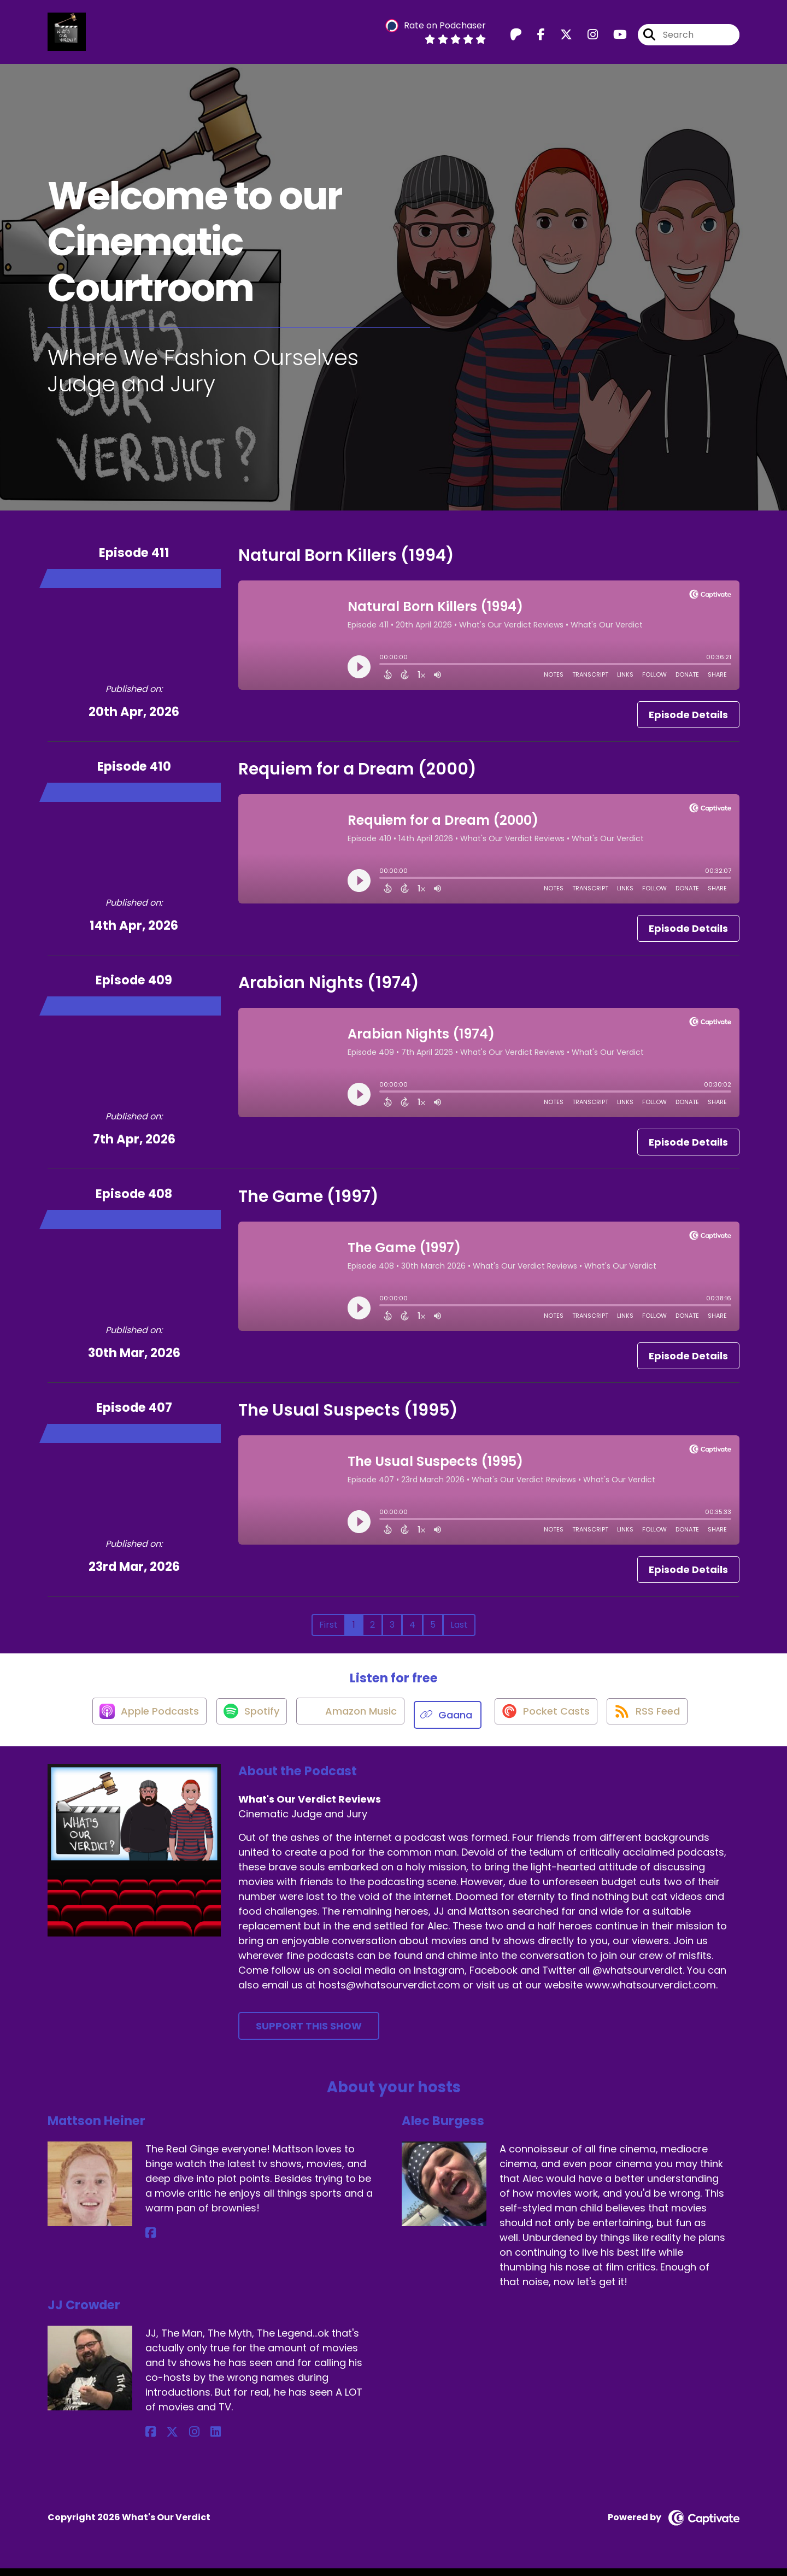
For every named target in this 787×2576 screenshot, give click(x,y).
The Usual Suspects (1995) (348, 1417)
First (328, 1632)
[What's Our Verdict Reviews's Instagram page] (586, 38)
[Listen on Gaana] (450, 1722)
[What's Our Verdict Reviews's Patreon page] (516, 38)
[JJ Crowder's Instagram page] (177, 2439)
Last (459, 1632)
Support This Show (309, 2033)
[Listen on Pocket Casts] (549, 1722)
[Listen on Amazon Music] (348, 1722)
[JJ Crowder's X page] (164, 2439)
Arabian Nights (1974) (328, 989)
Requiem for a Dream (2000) (357, 776)
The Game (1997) (308, 1203)
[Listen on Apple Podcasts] (138, 1722)
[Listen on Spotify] (245, 1722)
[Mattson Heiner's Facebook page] (150, 2240)
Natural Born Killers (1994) (346, 562)
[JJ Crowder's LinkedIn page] (190, 2439)
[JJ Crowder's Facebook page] (150, 2439)
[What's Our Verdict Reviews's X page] (559, 38)
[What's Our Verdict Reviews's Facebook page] (534, 38)
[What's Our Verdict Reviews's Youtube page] (613, 38)
